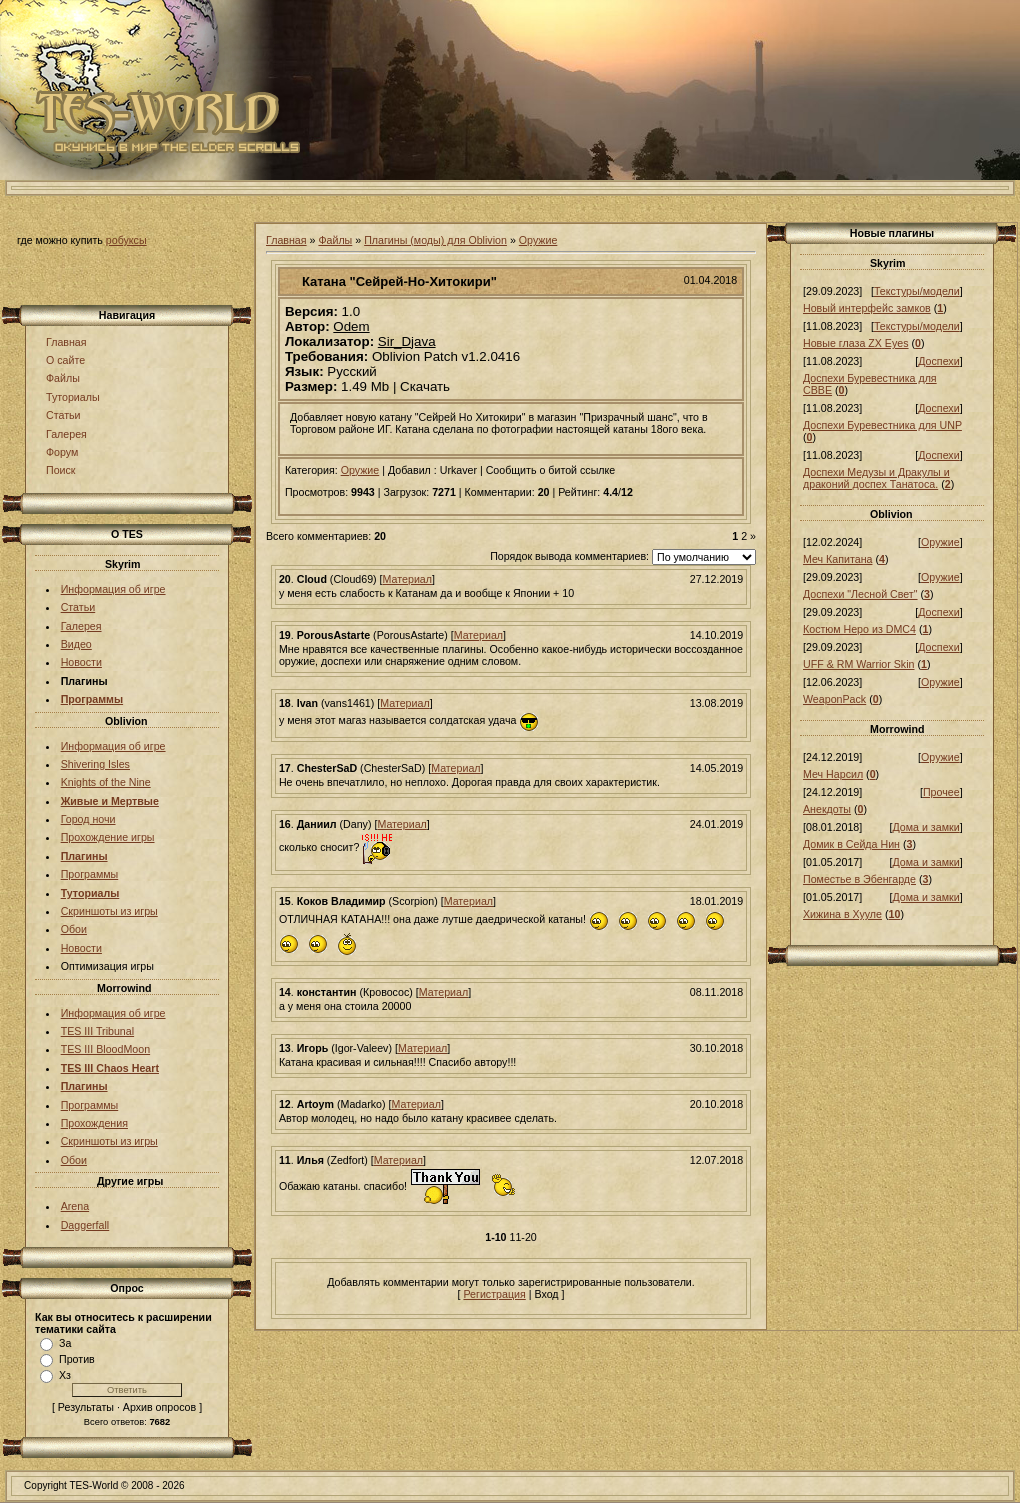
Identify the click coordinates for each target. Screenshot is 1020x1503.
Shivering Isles (95, 764)
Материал (407, 579)
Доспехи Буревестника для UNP (882, 425)
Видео (76, 644)
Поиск (61, 470)
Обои (74, 929)
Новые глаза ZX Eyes (856, 343)
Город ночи (88, 819)
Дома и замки (925, 827)
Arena (75, 1206)
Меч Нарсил (833, 774)
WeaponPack (834, 699)
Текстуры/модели (917, 291)
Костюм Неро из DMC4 (859, 629)
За (65, 1343)
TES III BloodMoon (105, 1049)
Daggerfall (85, 1225)
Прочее (941, 792)
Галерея (66, 434)
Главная (66, 342)
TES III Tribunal (97, 1031)
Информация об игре (113, 589)
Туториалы (73, 397)
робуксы (126, 240)
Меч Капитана (837, 559)
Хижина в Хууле (842, 914)
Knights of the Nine (106, 782)
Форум (62, 452)
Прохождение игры (108, 837)
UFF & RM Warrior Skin (859, 664)
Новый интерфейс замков (867, 308)
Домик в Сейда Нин (851, 844)
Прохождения (94, 1123)
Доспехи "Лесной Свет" (860, 594)
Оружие (538, 240)
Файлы (63, 378)
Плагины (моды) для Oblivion (435, 240)
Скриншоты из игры (109, 911)
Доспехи (938, 361)
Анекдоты (827, 809)
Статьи (63, 415)
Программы (90, 874)
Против (77, 1359)
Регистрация (494, 1294)
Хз (65, 1375)
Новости (81, 662)
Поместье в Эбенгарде (859, 879)
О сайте (65, 360)
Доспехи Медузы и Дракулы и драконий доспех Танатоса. (876, 478)
